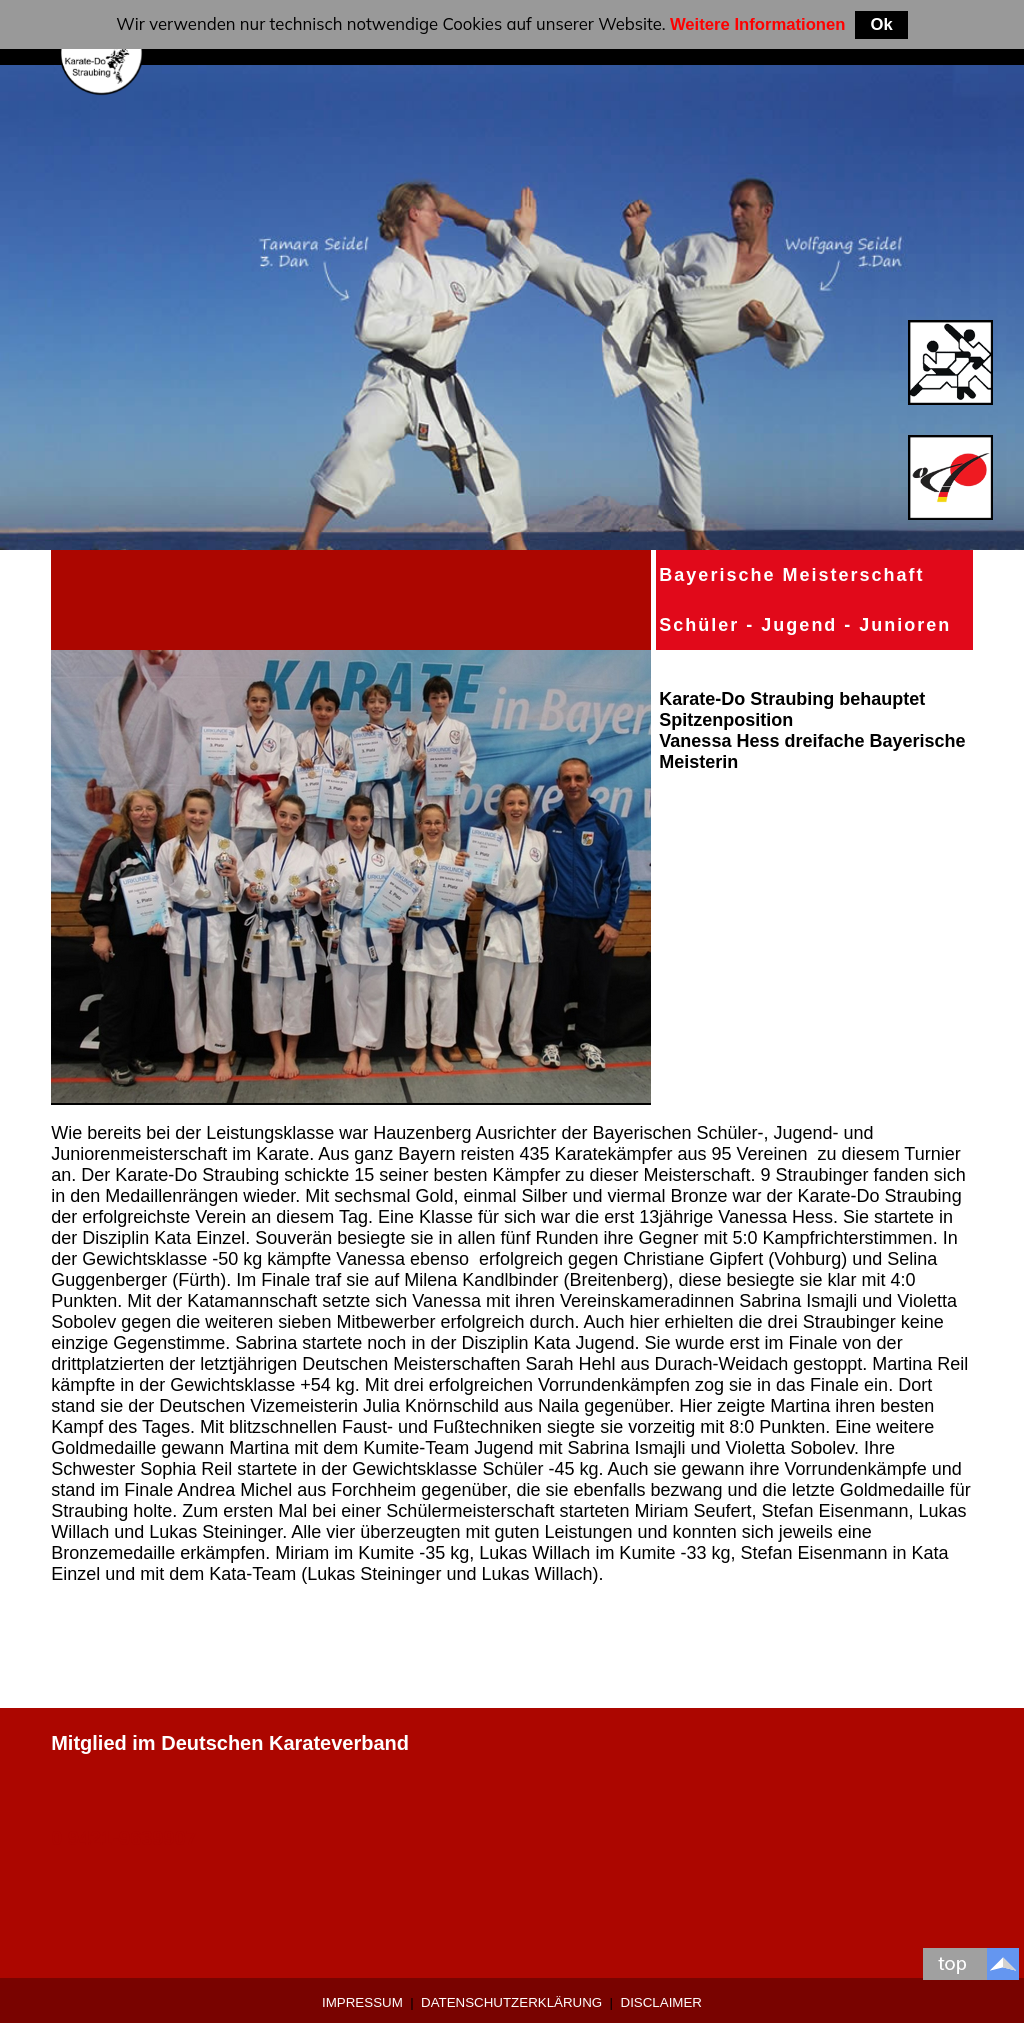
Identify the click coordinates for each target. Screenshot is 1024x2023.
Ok (881, 24)
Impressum (362, 2002)
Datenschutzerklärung (511, 2002)
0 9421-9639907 (124, 1838)
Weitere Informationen (758, 24)
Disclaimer (661, 2002)
